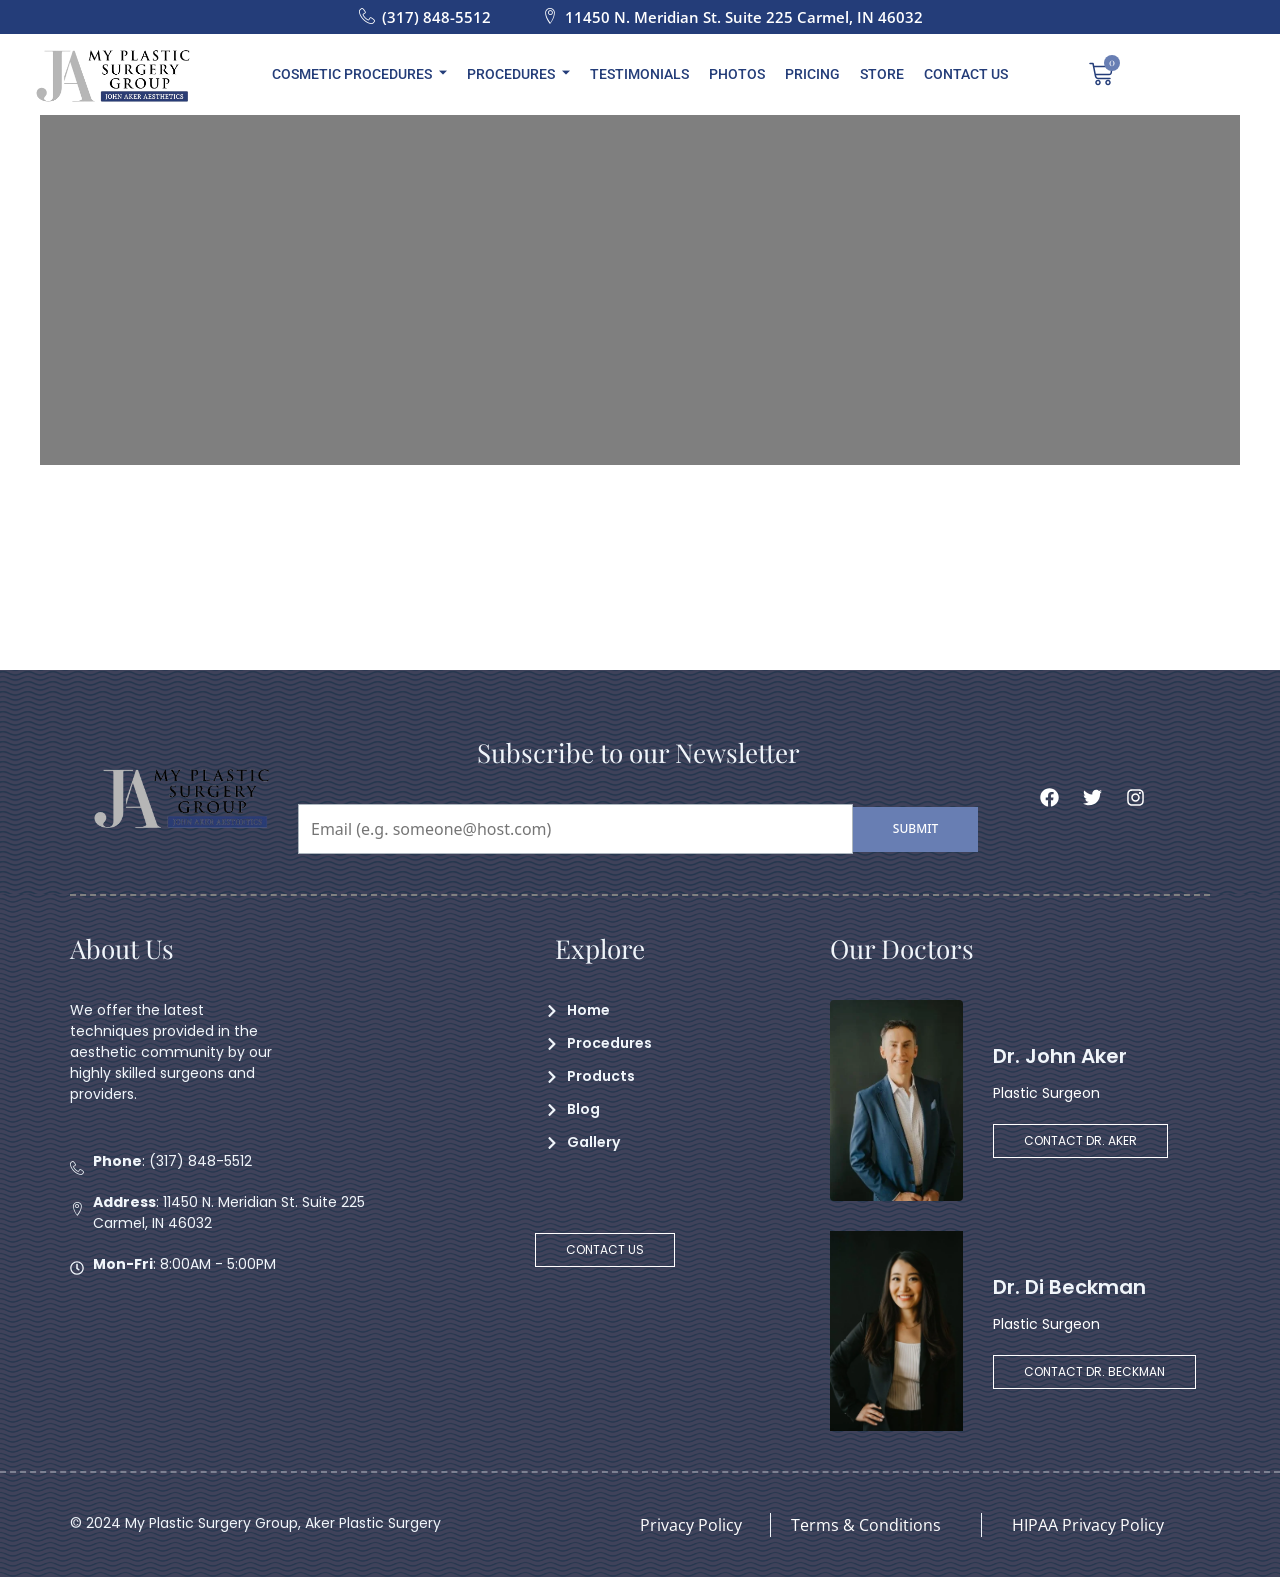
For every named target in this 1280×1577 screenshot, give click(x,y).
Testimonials (639, 74)
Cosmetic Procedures (359, 74)
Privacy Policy (691, 1525)
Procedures (518, 74)
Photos (737, 74)
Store (882, 74)
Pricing (812, 74)
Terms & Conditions (866, 1525)
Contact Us (966, 74)
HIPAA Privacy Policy (1088, 1525)
